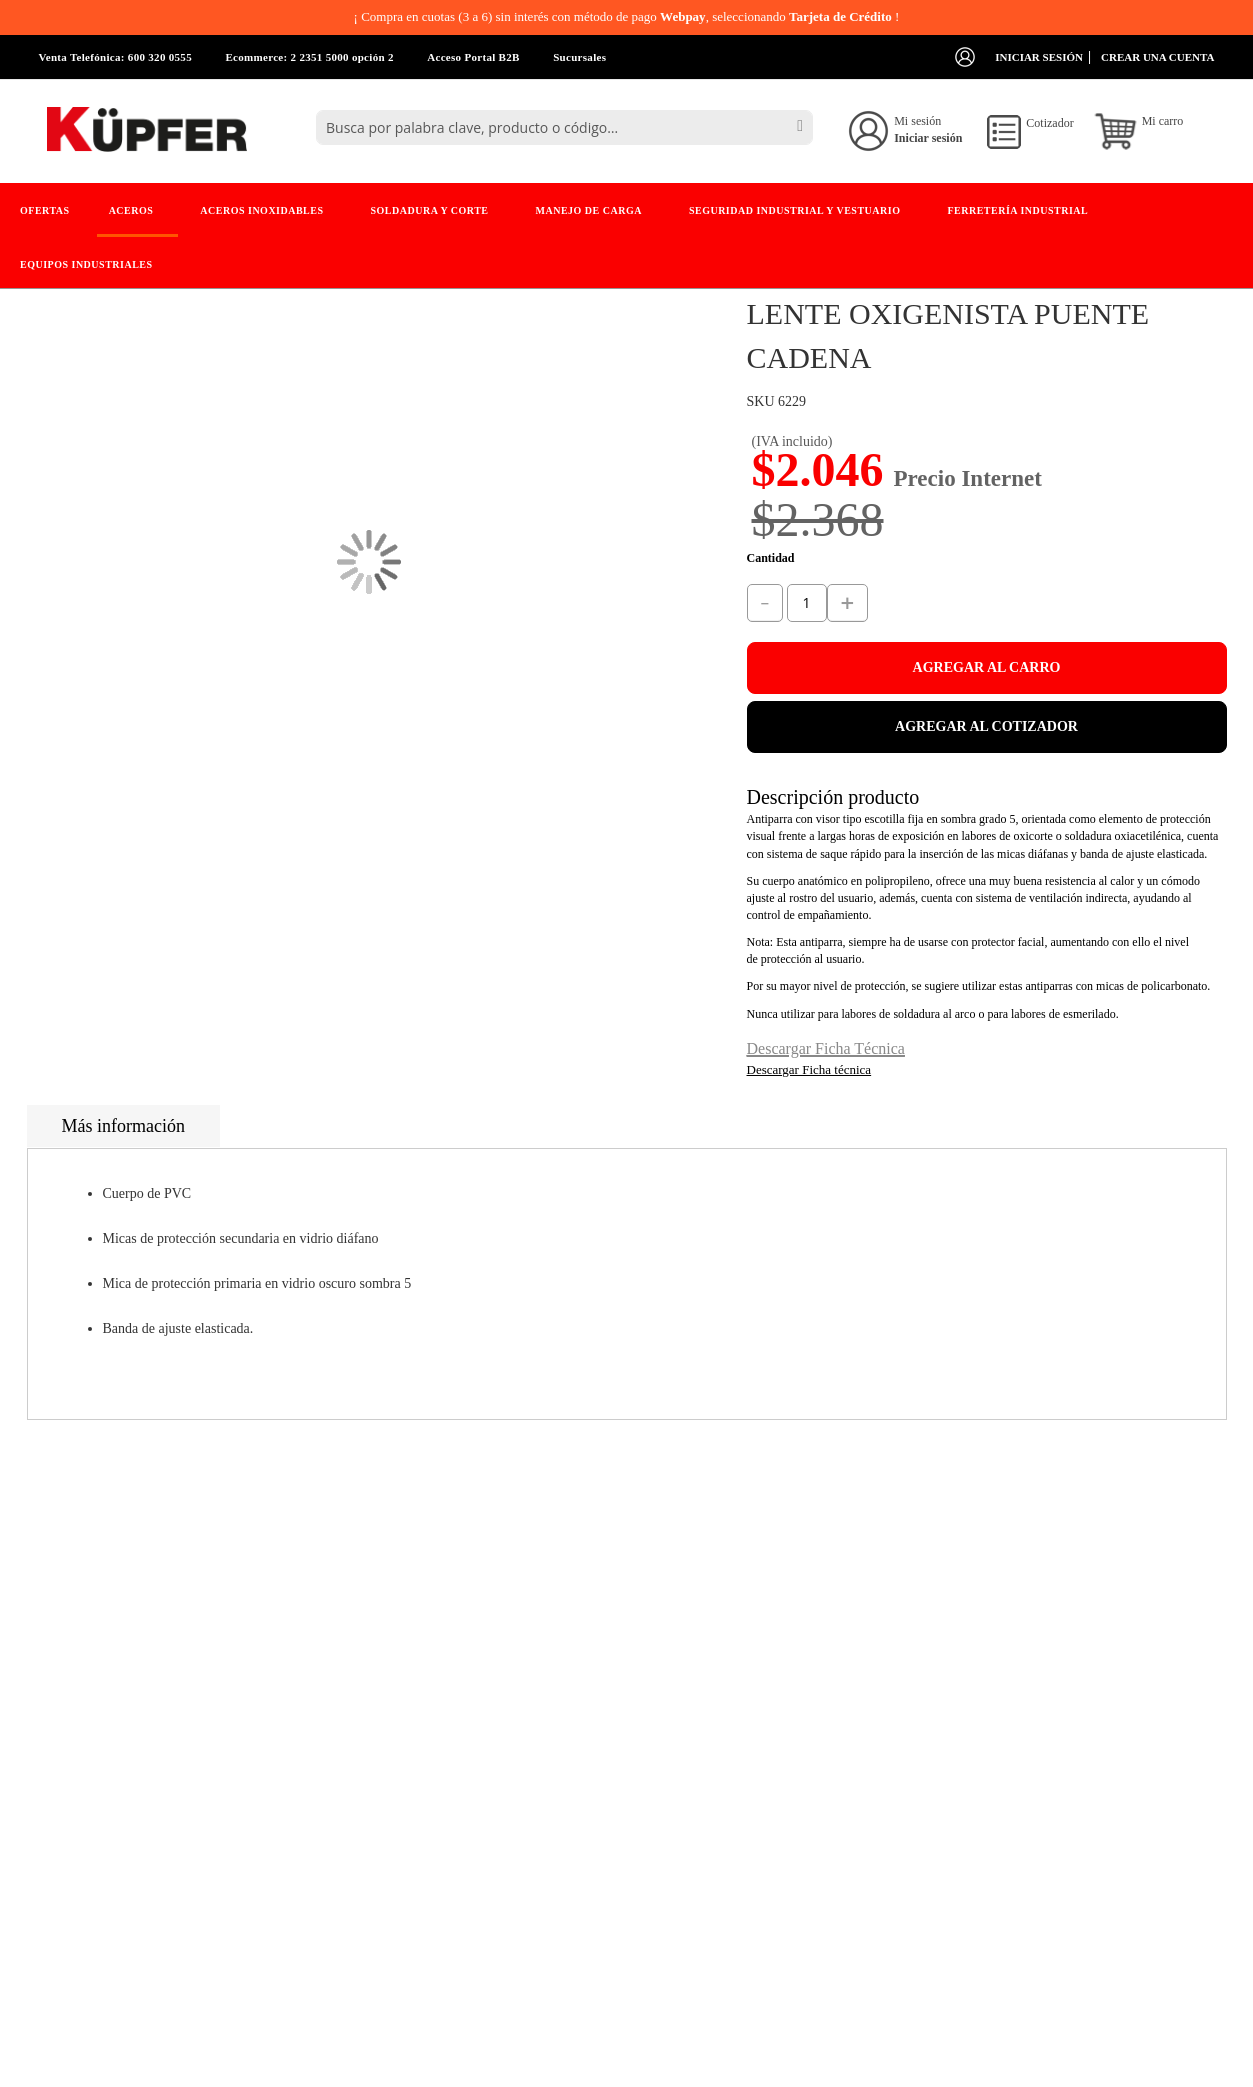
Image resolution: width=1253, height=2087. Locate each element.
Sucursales (579, 57)
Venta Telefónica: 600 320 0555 (115, 57)
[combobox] (564, 127)
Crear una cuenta (1157, 57)
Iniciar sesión (1039, 57)
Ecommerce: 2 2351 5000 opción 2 (309, 57)
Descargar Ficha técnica (809, 1069)
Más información (123, 1126)
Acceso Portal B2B (473, 57)
